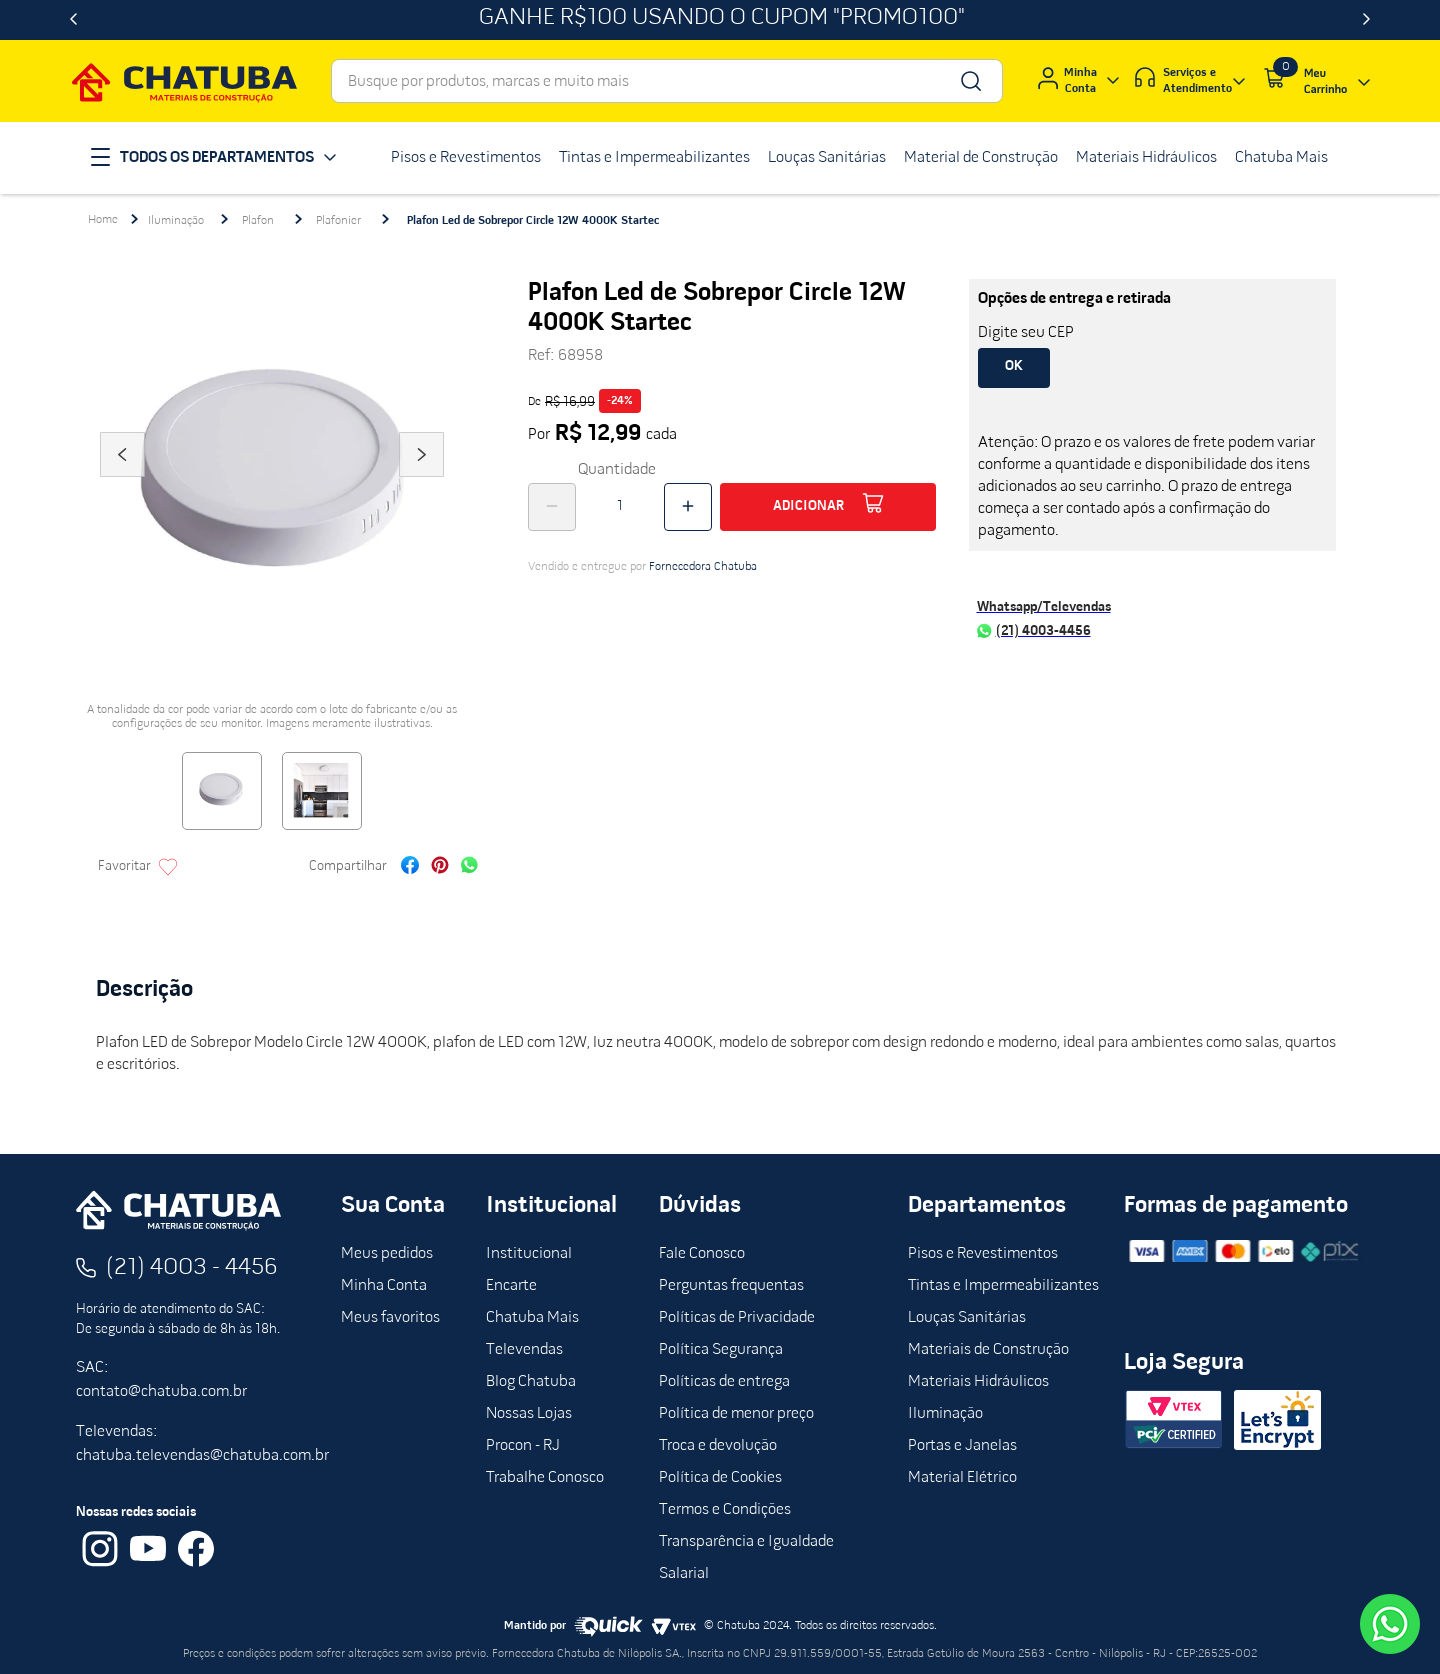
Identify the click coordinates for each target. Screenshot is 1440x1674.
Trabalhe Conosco (545, 1478)
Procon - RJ (523, 1446)
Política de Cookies (720, 1478)
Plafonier (338, 221)
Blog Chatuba (531, 1382)
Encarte (511, 1286)
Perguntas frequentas (731, 1286)
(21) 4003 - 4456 (192, 1268)
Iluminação (176, 221)
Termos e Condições (725, 1510)
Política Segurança (721, 1350)
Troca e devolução (718, 1446)
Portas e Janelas (962, 1446)
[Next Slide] (1366, 20)
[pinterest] (440, 867)
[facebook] (410, 867)
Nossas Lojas (529, 1414)
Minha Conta (384, 1286)
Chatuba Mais (532, 1318)
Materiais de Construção (988, 1350)
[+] (688, 507)
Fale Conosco (702, 1254)
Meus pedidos (387, 1254)
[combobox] (667, 81)
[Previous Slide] (73, 20)
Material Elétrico (962, 1478)
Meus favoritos (390, 1318)
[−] (552, 507)
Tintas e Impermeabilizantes (1003, 1286)
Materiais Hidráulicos (978, 1382)
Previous (122, 482)
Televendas (524, 1350)
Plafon (258, 221)
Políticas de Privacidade (737, 1318)
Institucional (529, 1254)
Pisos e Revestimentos (983, 1254)
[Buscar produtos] (969, 81)
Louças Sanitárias (967, 1318)
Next (422, 482)
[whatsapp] (469, 867)
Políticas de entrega (724, 1382)
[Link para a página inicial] (103, 220)
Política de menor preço (736, 1414)
